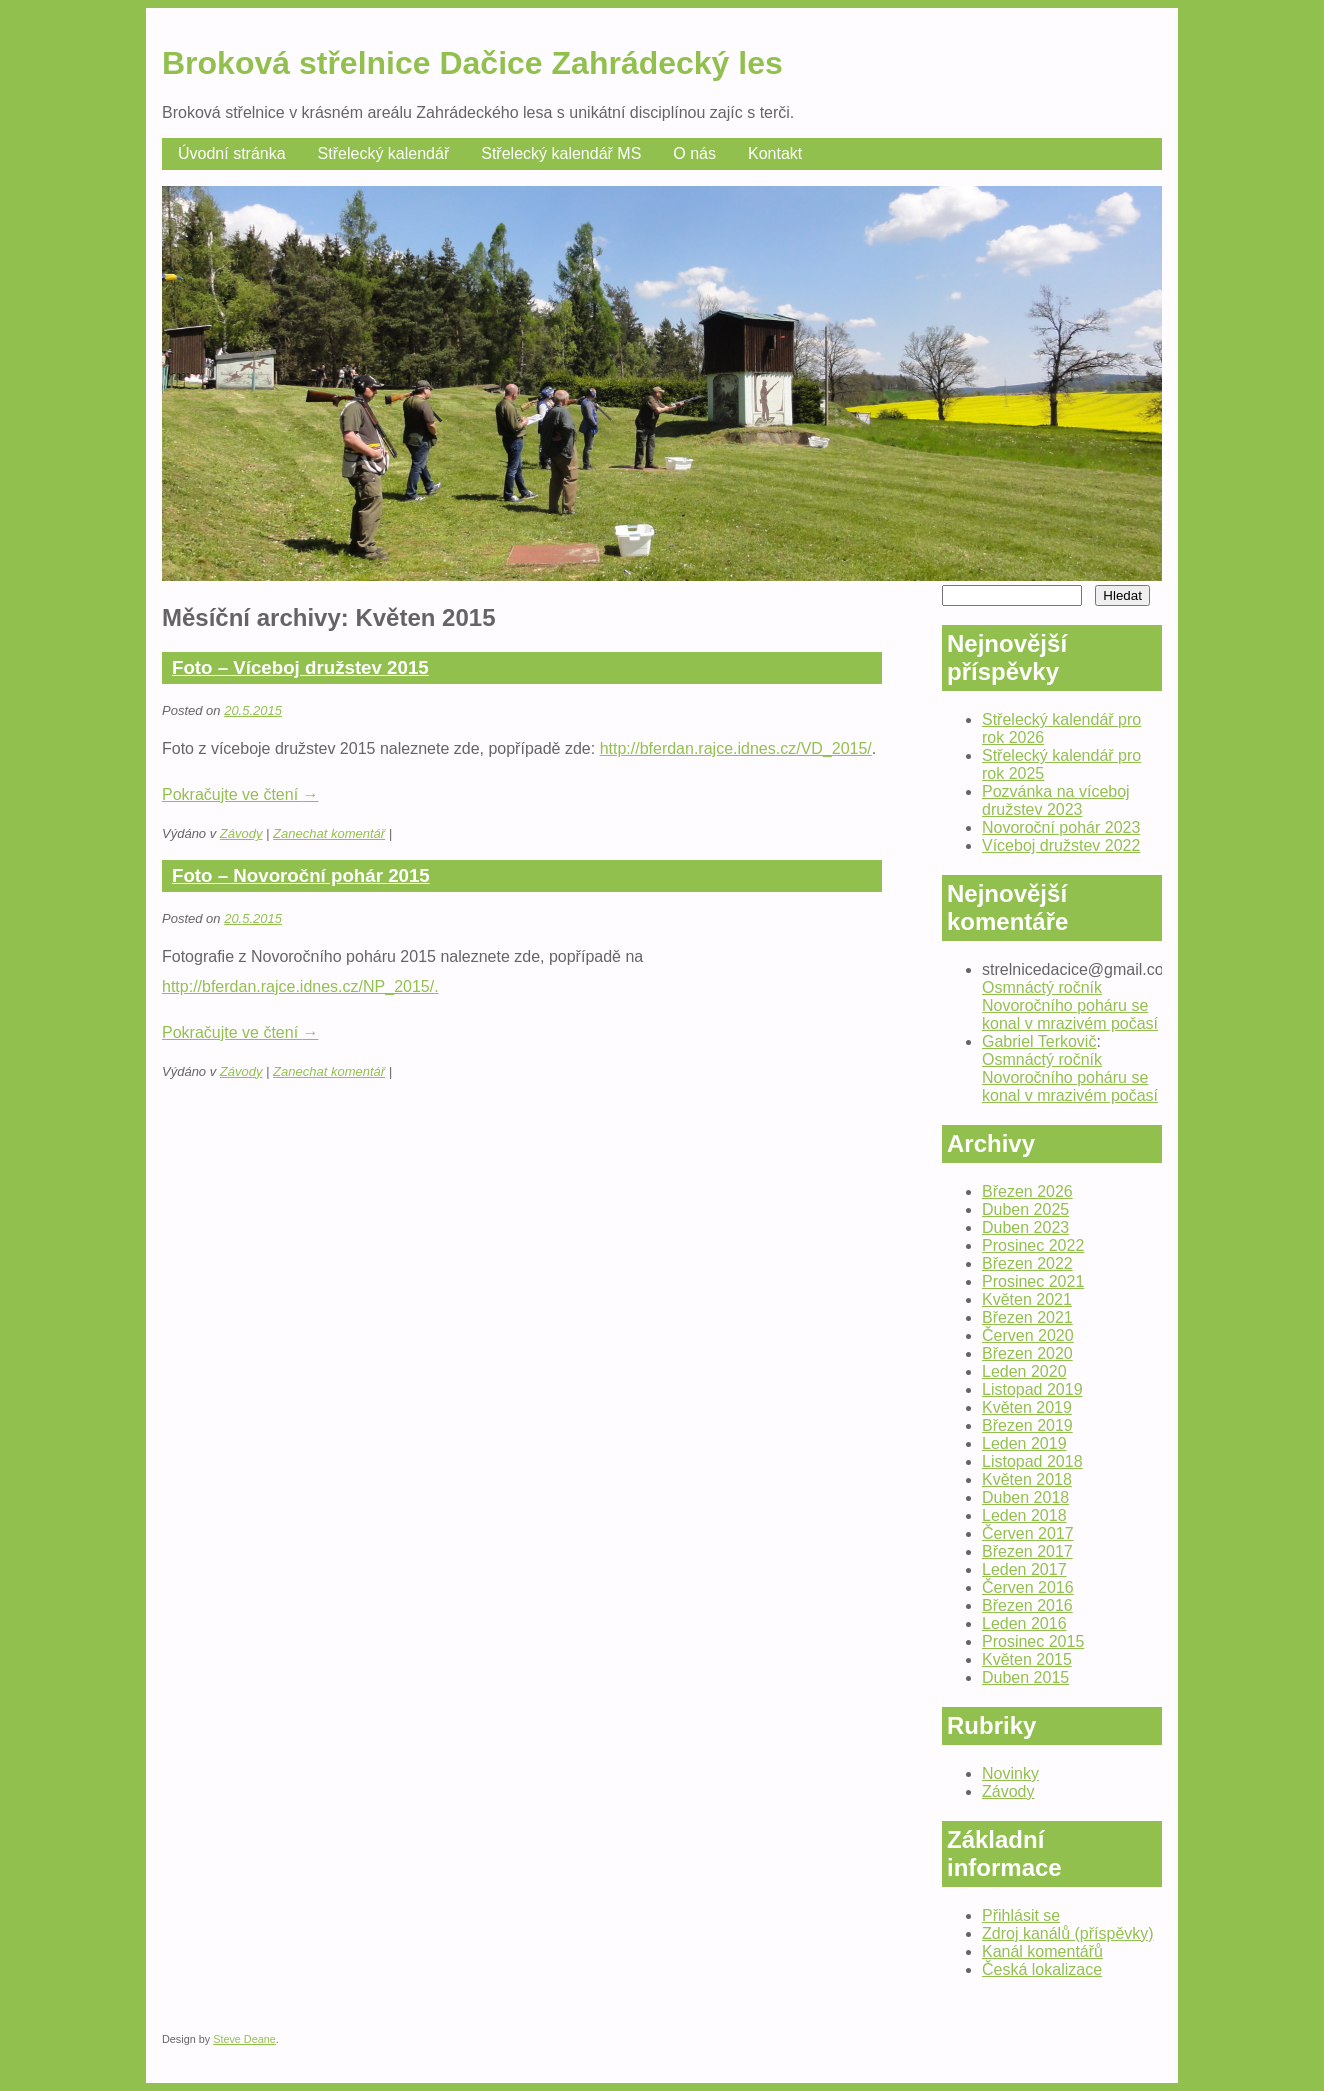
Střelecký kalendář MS (561, 153)
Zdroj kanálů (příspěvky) (1068, 1933)
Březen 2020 (1027, 1353)
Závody (241, 833)
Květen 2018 (1027, 1479)
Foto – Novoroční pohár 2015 (301, 875)
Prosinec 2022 (1033, 1245)
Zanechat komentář (329, 833)
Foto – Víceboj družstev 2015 (300, 667)
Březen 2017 (1027, 1551)
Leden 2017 (1024, 1569)
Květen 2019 (1027, 1407)
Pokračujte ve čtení (240, 794)
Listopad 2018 (1032, 1461)
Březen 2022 (1027, 1263)
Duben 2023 (1025, 1227)
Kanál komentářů (1042, 1951)
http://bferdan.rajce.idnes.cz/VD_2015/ (736, 748)
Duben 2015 (1025, 1677)
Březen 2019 (1027, 1425)
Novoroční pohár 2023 (1061, 827)
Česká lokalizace (1042, 1969)
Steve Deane (244, 2039)
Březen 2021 (1027, 1317)
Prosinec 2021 (1033, 1281)
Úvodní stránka (232, 153)
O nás (694, 153)
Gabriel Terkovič (1039, 1041)
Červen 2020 (1028, 1335)
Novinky (1010, 1773)
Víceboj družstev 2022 (1061, 845)
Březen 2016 (1027, 1605)
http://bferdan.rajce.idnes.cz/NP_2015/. (300, 986)
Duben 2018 (1025, 1497)
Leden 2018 (1024, 1515)
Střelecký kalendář (384, 153)
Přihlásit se (1021, 1915)
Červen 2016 (1028, 1587)
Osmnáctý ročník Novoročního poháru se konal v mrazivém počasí (1070, 1005)
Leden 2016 (1024, 1623)
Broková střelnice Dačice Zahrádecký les (472, 63)
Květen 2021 (1027, 1299)
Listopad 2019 (1032, 1389)
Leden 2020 (1024, 1371)
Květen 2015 (1027, 1659)
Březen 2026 (1027, 1191)
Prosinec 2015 (1033, 1641)
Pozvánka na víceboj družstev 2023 (1056, 800)
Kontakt (775, 153)
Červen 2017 (1028, 1533)
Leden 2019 (1024, 1443)
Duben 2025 (1025, 1209)
